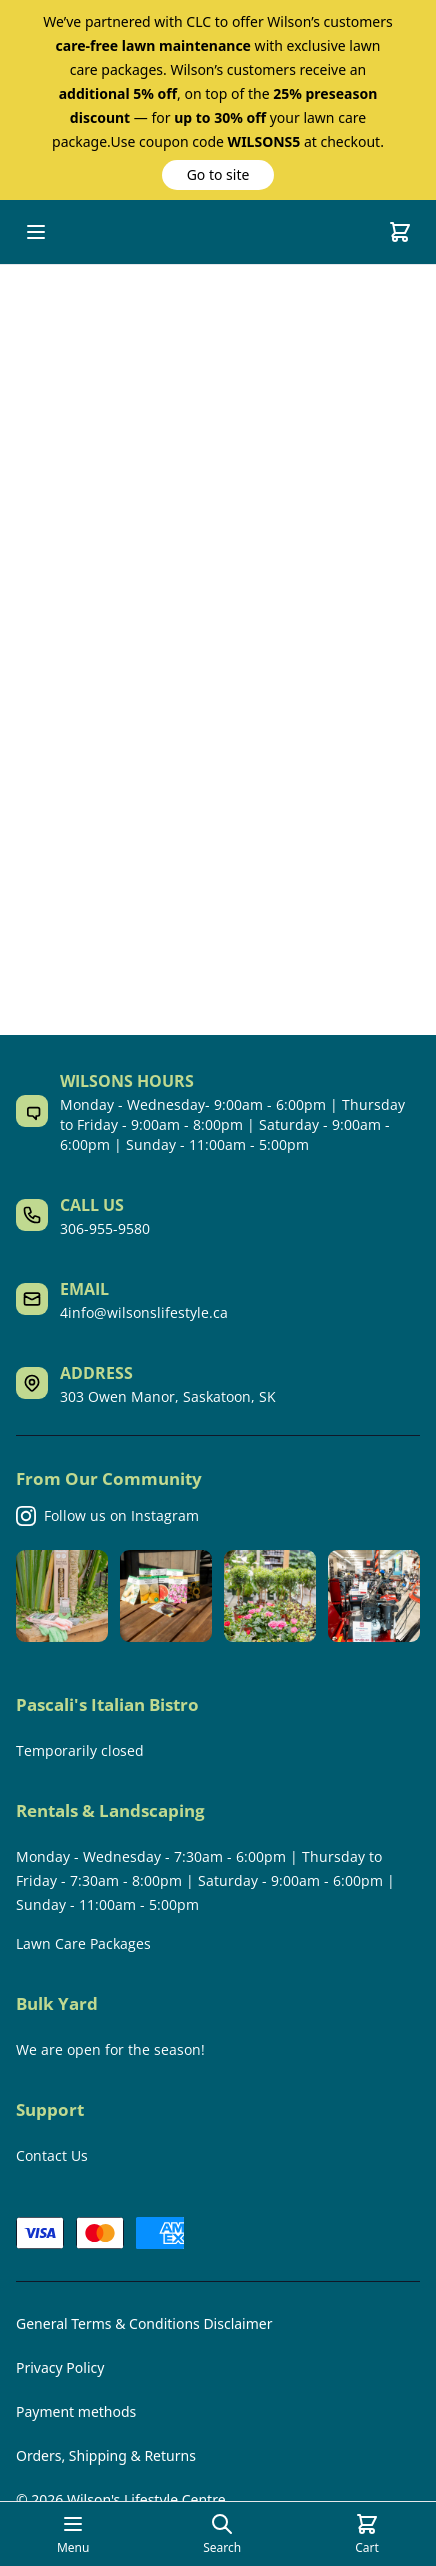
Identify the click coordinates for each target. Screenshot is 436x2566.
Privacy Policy (60, 2367)
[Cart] (400, 232)
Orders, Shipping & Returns (106, 2455)
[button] (218, 175)
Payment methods (76, 2411)
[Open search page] (222, 2534)
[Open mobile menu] (36, 232)
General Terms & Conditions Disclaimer (144, 2323)
